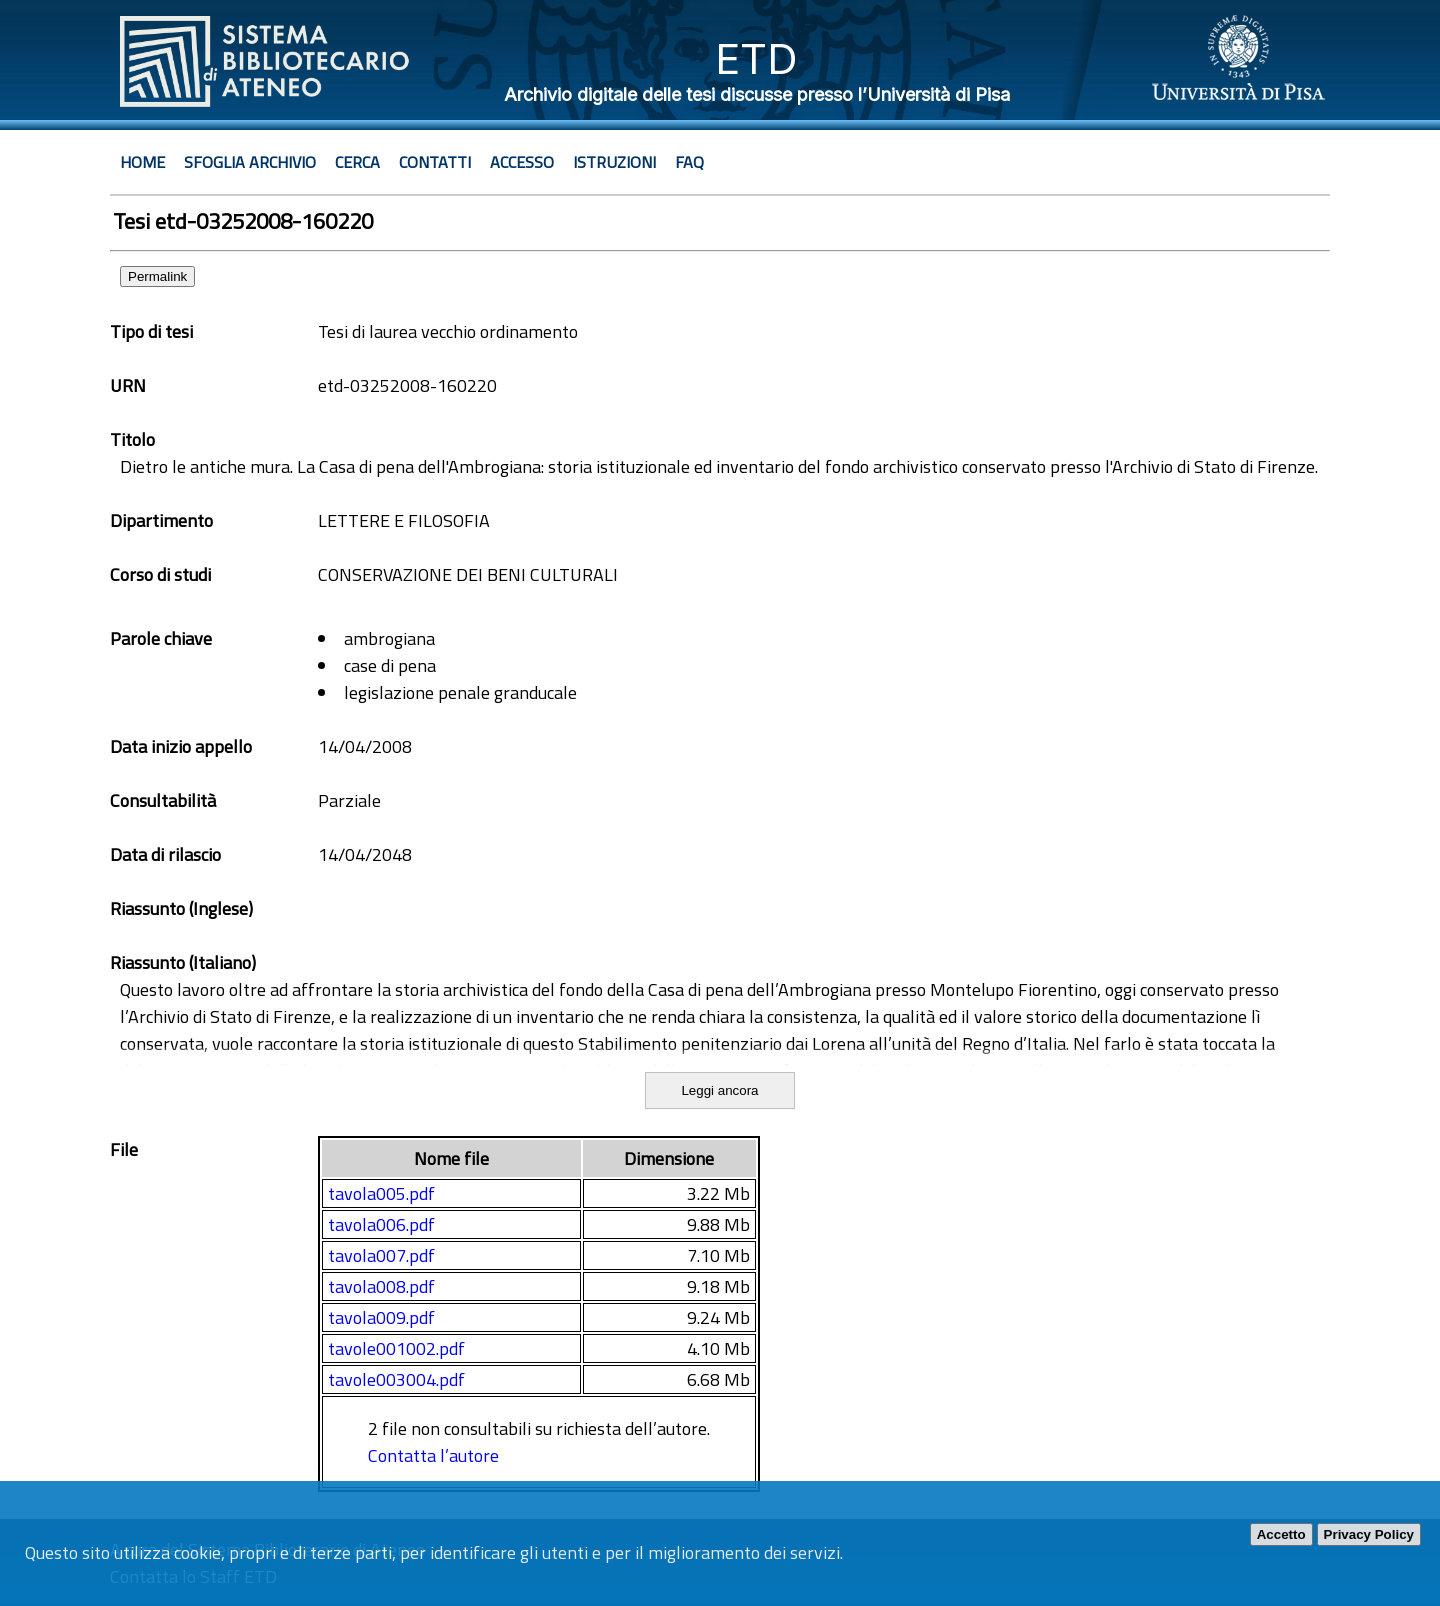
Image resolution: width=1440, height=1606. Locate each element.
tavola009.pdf (381, 1317)
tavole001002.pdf (396, 1348)
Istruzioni (614, 162)
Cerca (357, 162)
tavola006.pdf (381, 1224)
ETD (756, 58)
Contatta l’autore (433, 1455)
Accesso (522, 162)
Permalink (157, 276)
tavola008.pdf (381, 1286)
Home (142, 162)
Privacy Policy (1369, 1534)
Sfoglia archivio (250, 162)
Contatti (435, 162)
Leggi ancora (719, 1090)
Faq (689, 162)
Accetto (1281, 1534)
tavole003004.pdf (396, 1379)
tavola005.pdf (381, 1193)
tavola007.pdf (381, 1255)
